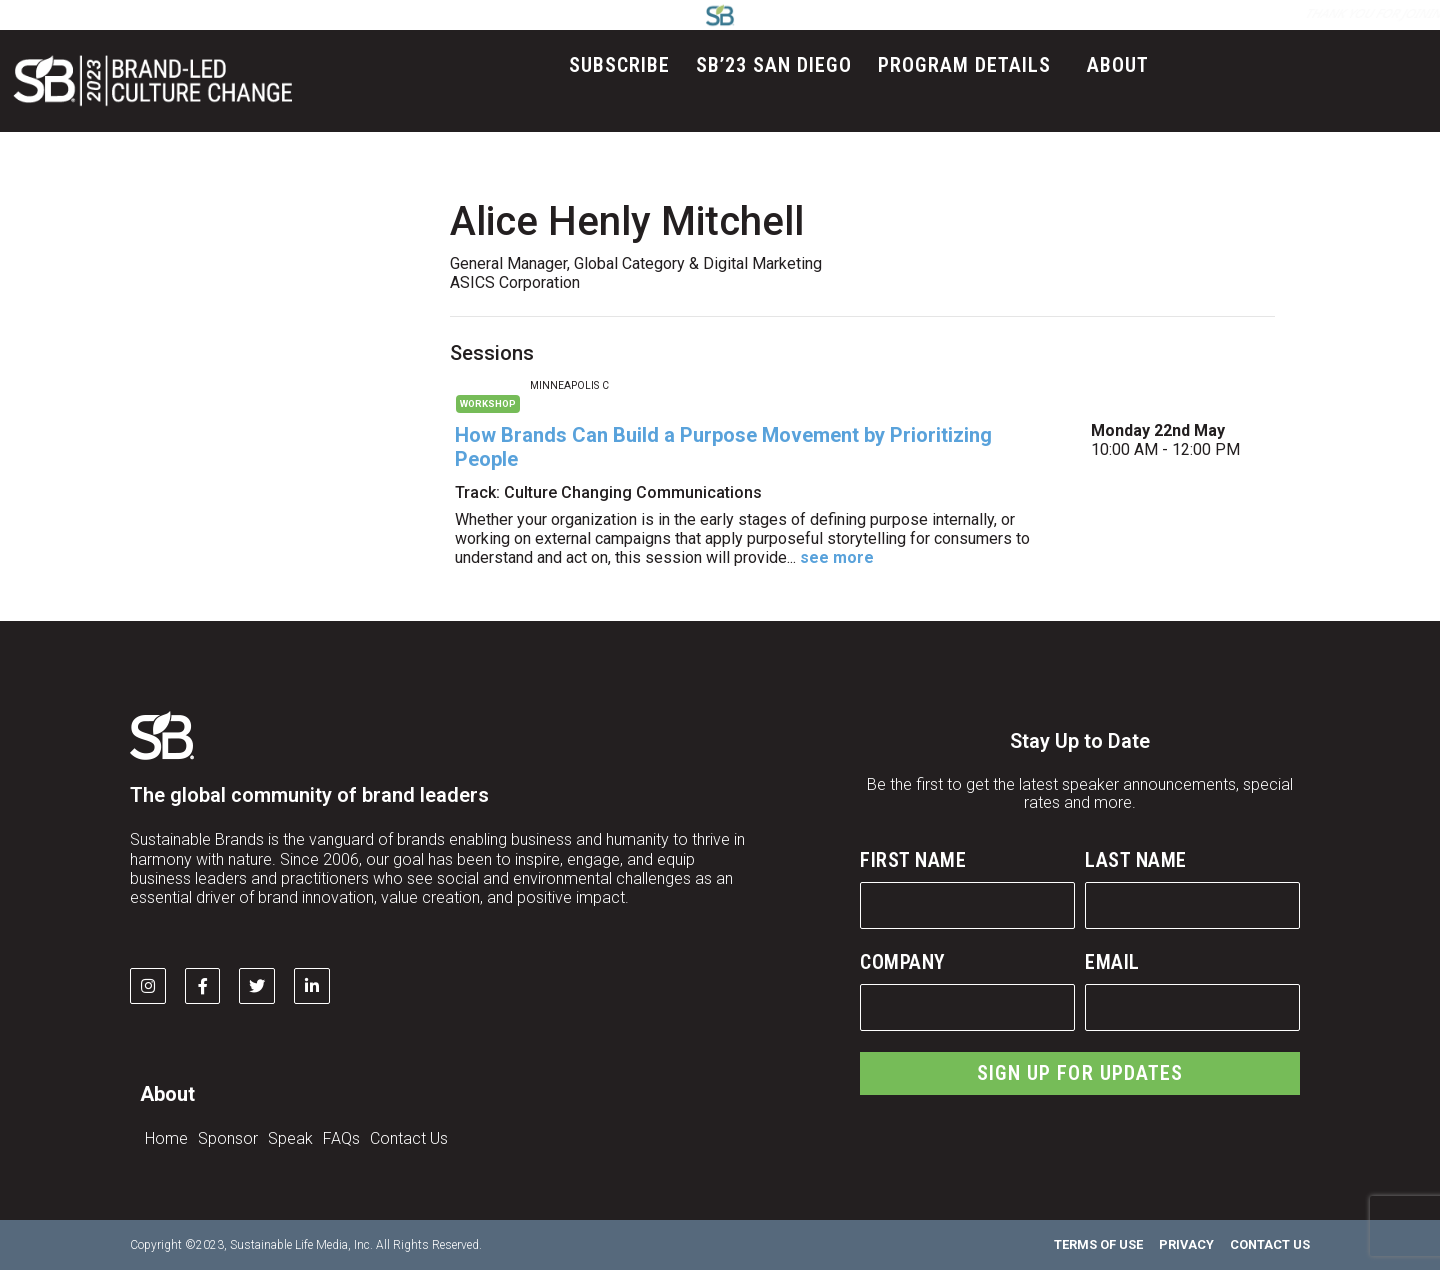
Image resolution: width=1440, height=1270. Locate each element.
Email (1112, 962)
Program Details (969, 65)
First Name (913, 860)
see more (837, 557)
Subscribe (619, 65)
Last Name (1136, 860)
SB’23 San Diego (774, 65)
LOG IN (953, 13)
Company (903, 962)
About (1123, 65)
